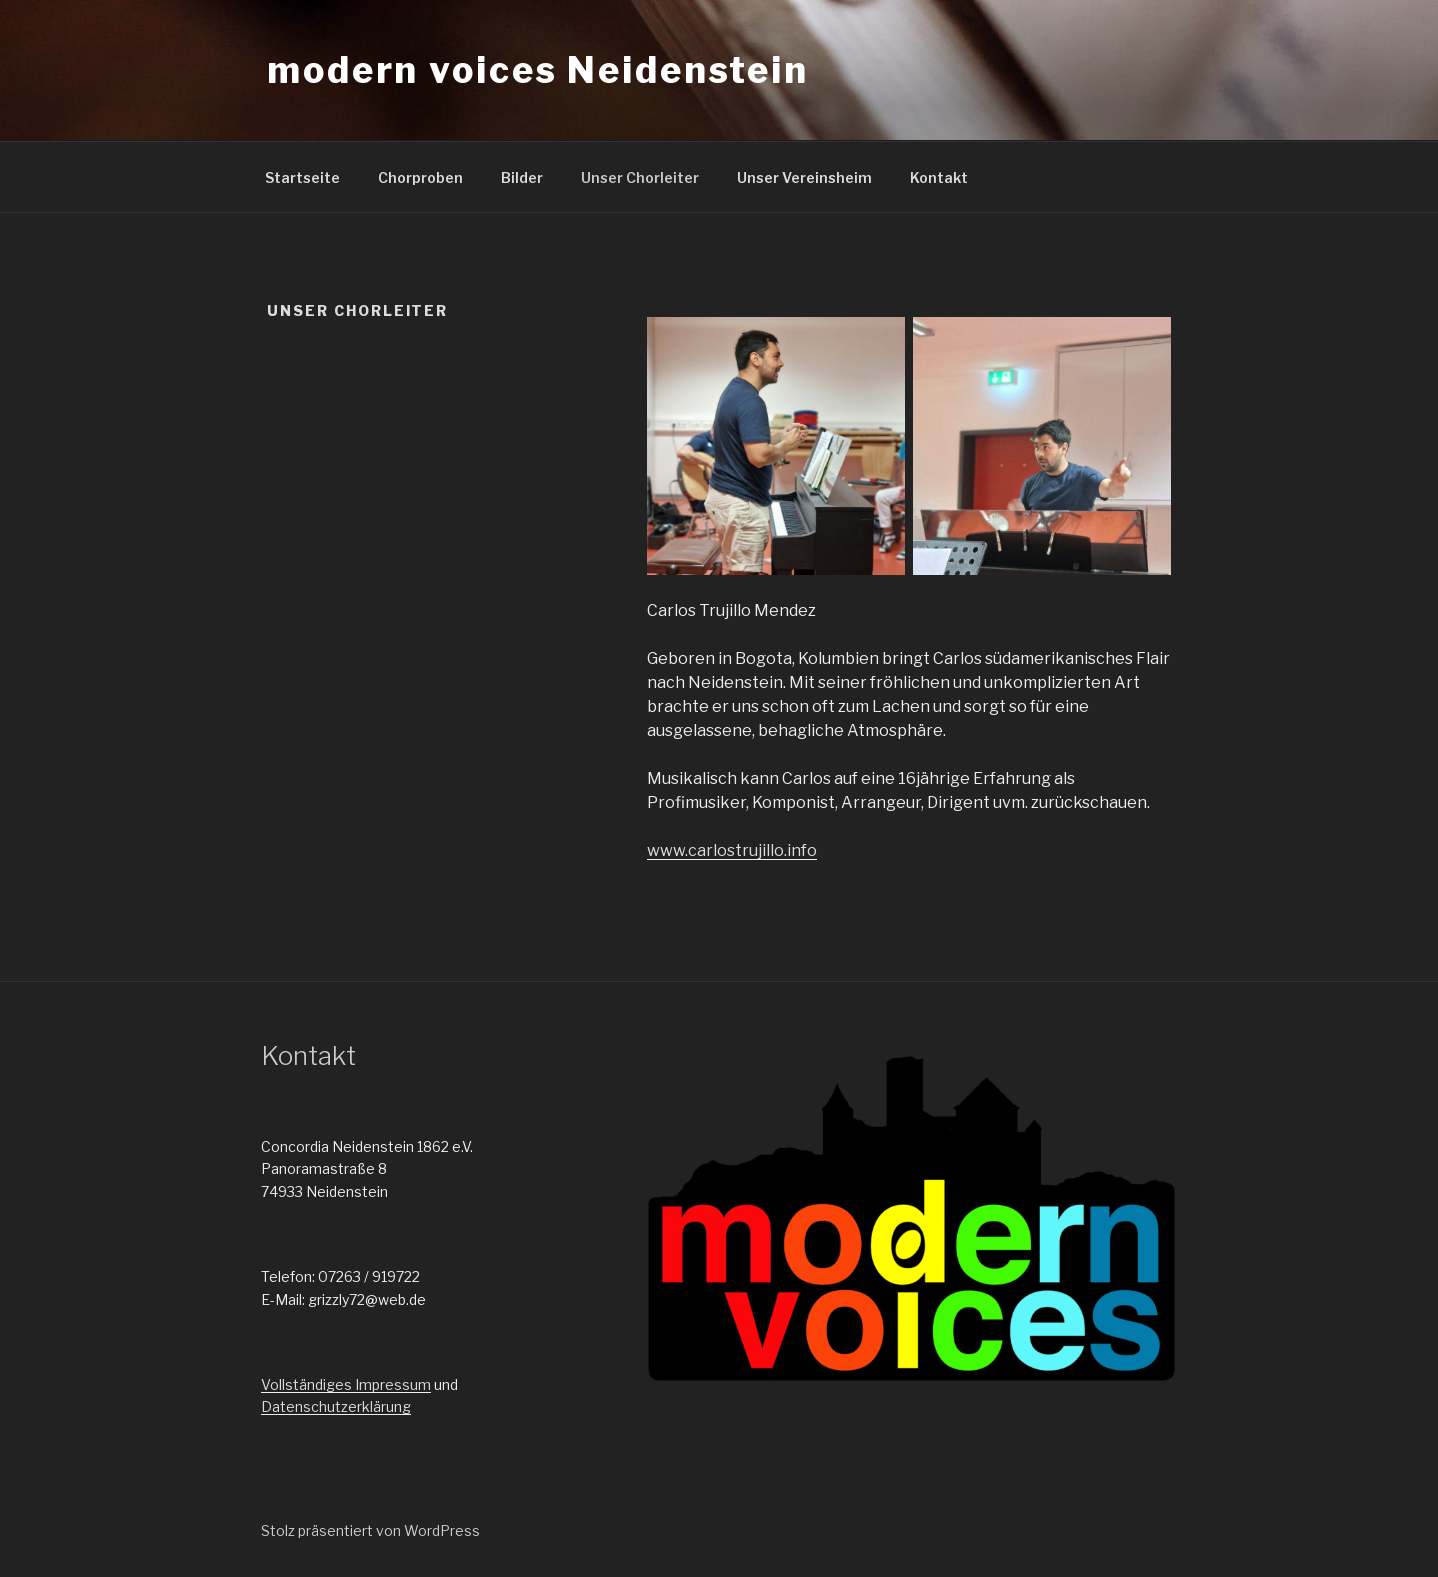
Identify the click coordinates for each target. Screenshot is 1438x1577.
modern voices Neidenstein (538, 70)
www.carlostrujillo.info (732, 850)
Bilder (522, 177)
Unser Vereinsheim (804, 177)
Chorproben (420, 177)
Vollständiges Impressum (346, 1384)
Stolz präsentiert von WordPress (370, 1530)
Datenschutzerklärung (336, 1406)
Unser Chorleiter (640, 177)
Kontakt (939, 177)
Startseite (302, 177)
